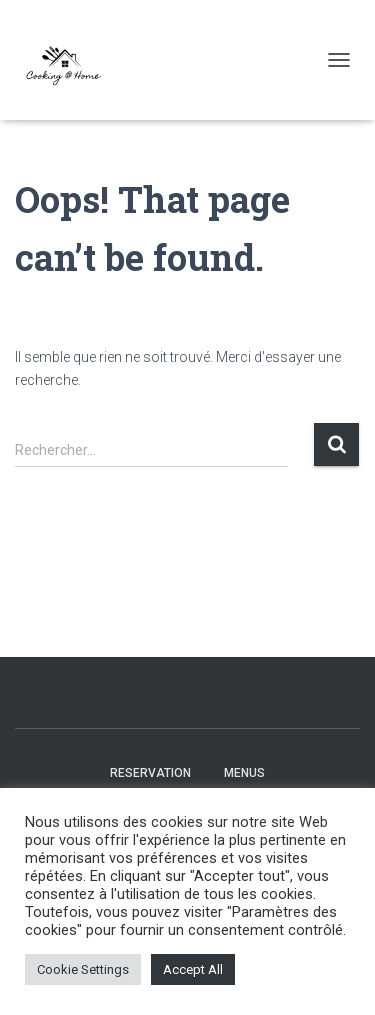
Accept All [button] (193, 969)
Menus (244, 773)
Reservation (150, 773)
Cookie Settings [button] (83, 969)
